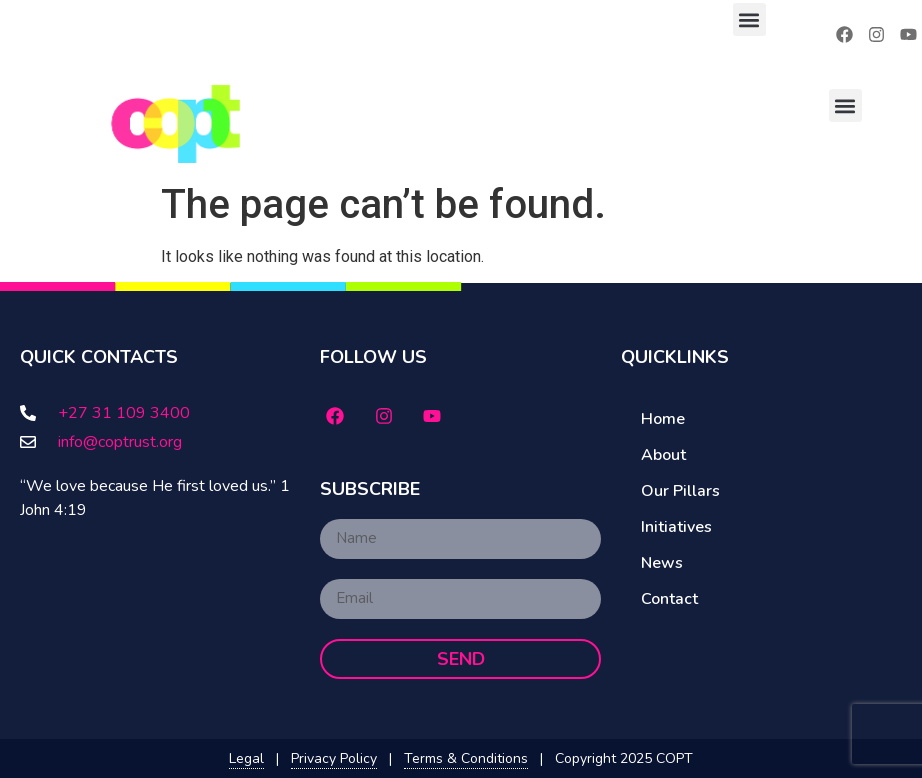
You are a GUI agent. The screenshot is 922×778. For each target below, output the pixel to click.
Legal (246, 758)
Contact (669, 599)
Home (663, 419)
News (662, 563)
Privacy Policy (334, 758)
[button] (749, 19)
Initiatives (676, 527)
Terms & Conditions (466, 758)
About (663, 455)
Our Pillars (680, 491)
